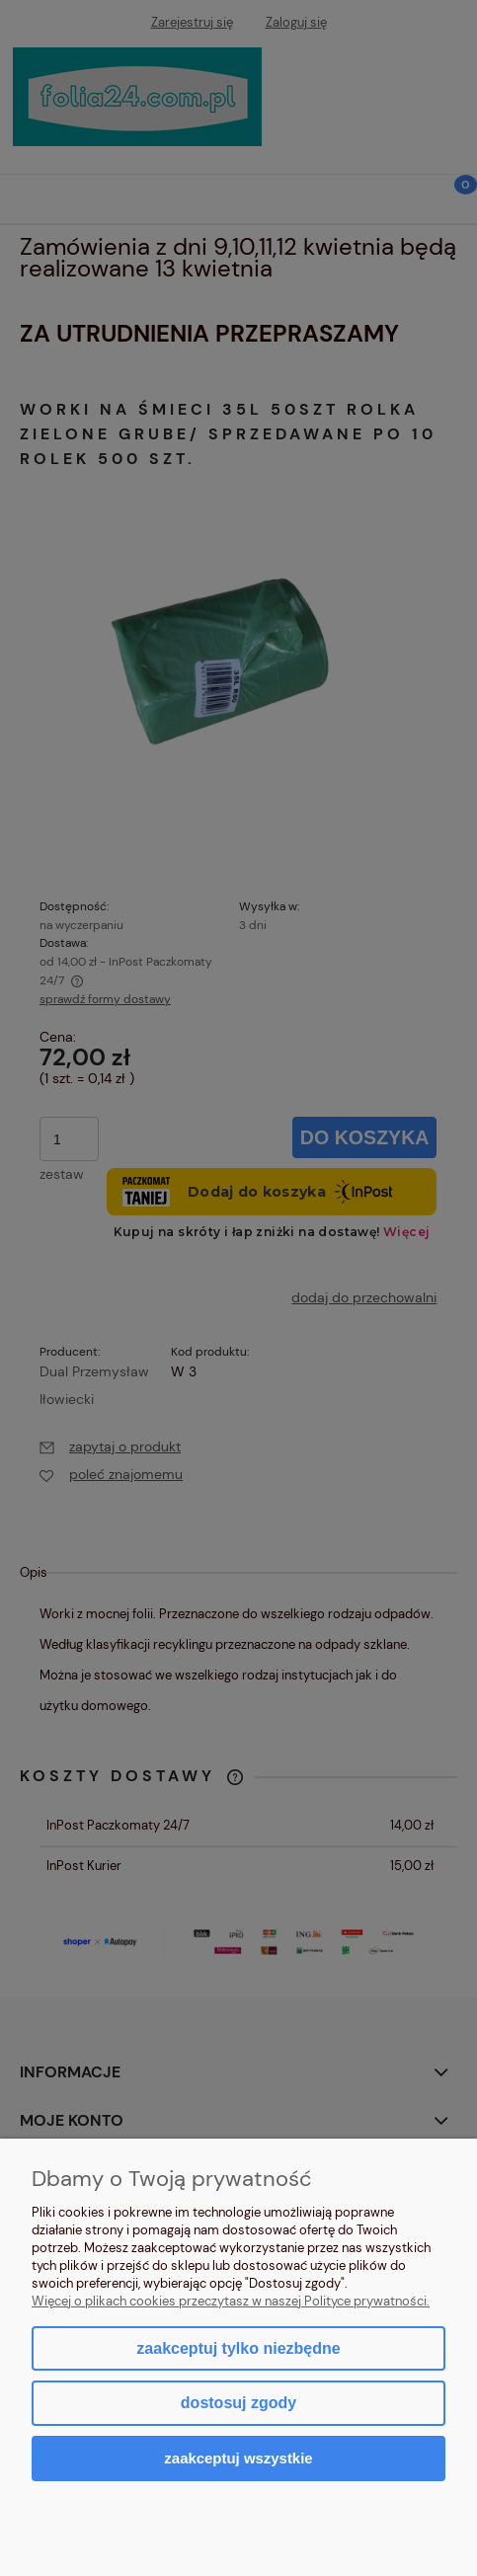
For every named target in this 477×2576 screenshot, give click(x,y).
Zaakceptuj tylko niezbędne (238, 2348)
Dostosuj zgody (238, 2402)
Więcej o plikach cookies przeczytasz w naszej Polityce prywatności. (231, 2301)
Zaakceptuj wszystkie (238, 2458)
